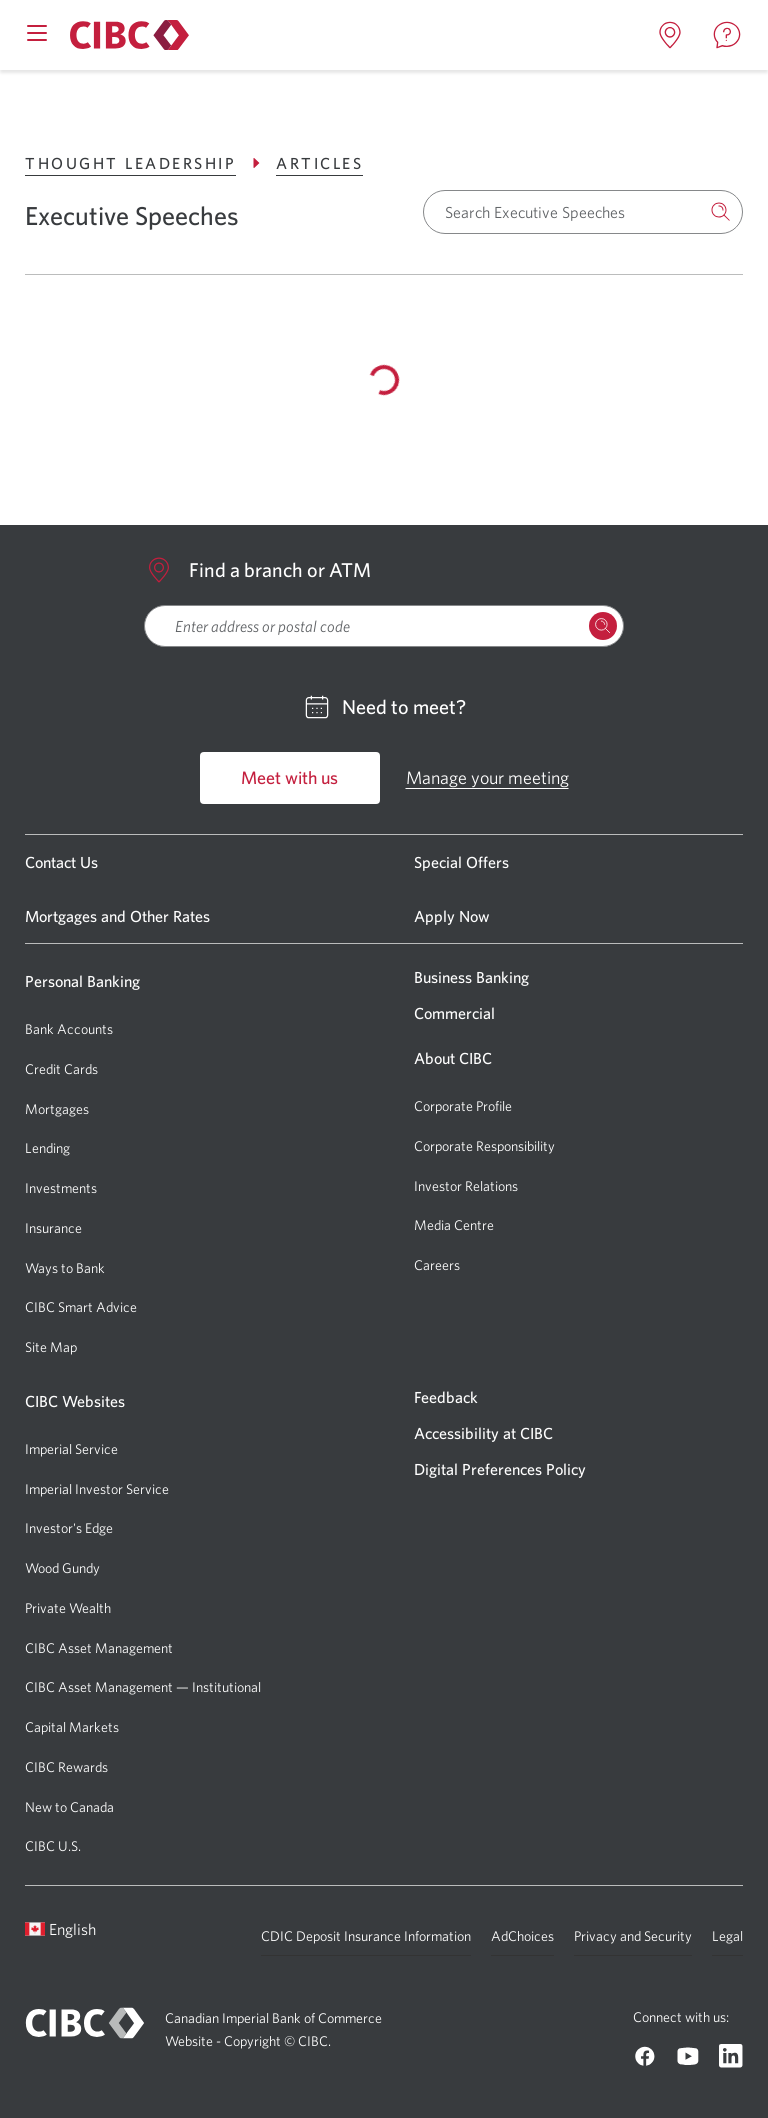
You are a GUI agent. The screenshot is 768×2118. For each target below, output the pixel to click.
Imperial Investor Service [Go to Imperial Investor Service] (97, 1489)
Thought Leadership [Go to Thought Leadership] (145, 163)
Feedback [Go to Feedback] (446, 1397)
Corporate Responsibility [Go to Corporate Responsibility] (484, 1146)
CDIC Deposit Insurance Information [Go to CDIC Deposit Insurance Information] (366, 1936)
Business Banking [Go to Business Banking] (471, 977)
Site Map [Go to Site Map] (51, 1347)
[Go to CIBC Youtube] (688, 2056)
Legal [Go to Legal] (727, 1936)
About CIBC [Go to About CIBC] (453, 1058)
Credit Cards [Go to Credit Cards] (61, 1069)
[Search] (721, 212)
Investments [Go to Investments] (61, 1188)
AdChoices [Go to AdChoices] (522, 1936)
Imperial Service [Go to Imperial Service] (71, 1449)
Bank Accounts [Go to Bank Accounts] (69, 1029)
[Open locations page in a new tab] (670, 35)
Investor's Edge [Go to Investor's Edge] (69, 1528)
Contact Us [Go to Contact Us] (61, 862)
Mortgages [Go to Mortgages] (57, 1109)
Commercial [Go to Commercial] (454, 1013)
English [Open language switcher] (60, 1929)
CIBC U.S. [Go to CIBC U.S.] (53, 1846)
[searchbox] (384, 626)
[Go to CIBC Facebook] (645, 2056)
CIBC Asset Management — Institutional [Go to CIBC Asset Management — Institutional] (143, 1687)
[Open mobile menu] (37, 31)
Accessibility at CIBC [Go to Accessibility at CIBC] (483, 1433)
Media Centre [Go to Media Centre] (454, 1225)
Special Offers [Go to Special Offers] (461, 862)
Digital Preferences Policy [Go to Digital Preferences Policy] (500, 1469)
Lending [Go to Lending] (47, 1148)
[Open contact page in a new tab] (727, 35)
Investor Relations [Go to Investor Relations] (466, 1186)
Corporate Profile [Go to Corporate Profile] (463, 1106)
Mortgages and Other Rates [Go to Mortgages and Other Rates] (117, 916)
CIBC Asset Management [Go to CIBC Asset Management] (99, 1648)
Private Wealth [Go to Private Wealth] (68, 1608)
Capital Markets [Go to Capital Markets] (72, 1727)
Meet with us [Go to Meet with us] (289, 777)
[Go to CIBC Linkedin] (731, 2056)
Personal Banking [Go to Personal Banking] (82, 981)
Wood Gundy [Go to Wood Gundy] (62, 1568)
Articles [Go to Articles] (319, 163)
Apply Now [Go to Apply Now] (452, 916)
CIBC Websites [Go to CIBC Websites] (75, 1401)
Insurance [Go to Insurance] (53, 1228)
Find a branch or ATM (257, 570)
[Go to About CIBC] (126, 35)
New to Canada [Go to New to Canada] (69, 1807)
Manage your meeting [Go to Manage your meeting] (487, 777)
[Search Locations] (603, 626)
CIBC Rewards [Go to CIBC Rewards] (66, 1767)
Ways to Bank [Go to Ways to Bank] (65, 1268)
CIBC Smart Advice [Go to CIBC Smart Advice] (81, 1307)
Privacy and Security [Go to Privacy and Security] (633, 1936)
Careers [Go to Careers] (437, 1265)
